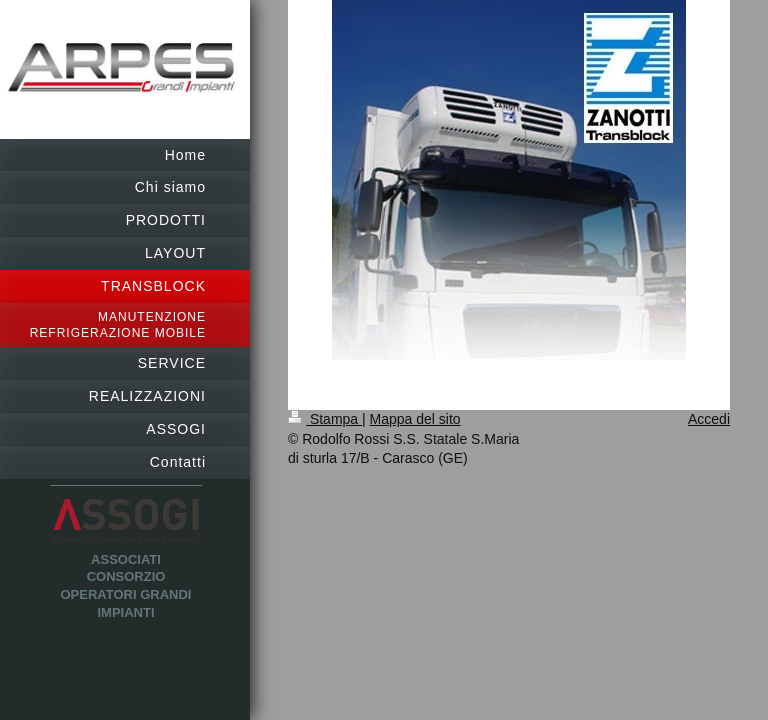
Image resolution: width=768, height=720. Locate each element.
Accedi (709, 419)
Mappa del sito (415, 419)
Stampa (325, 419)
